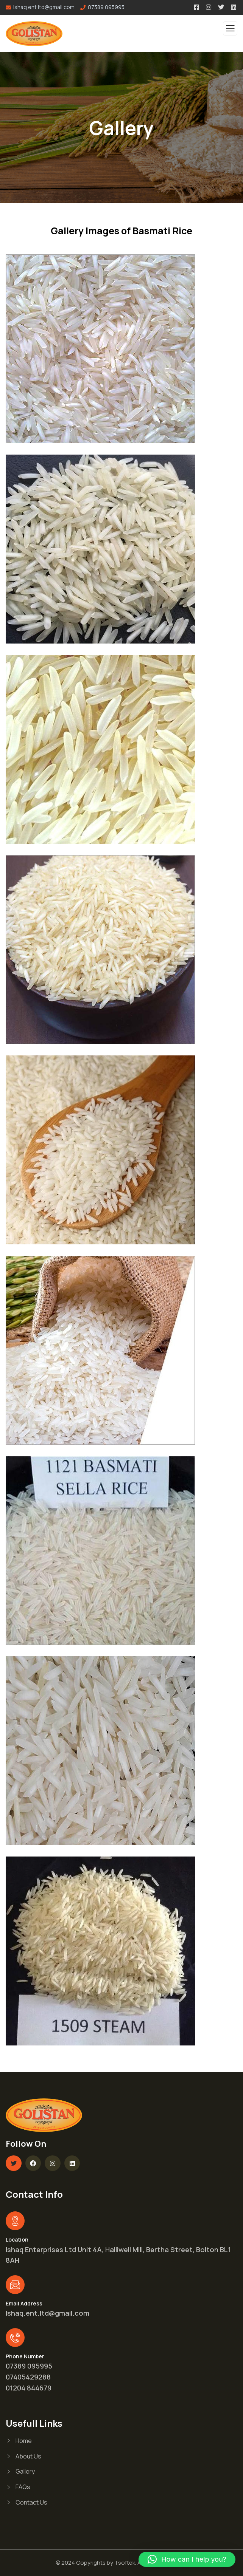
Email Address (24, 2303)
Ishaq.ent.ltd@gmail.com (47, 2313)
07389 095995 (106, 7)
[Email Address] (15, 2284)
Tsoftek (124, 2563)
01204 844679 (28, 2387)
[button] (187, 2559)
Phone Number (25, 2356)
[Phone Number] (15, 2337)
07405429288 (28, 2376)
